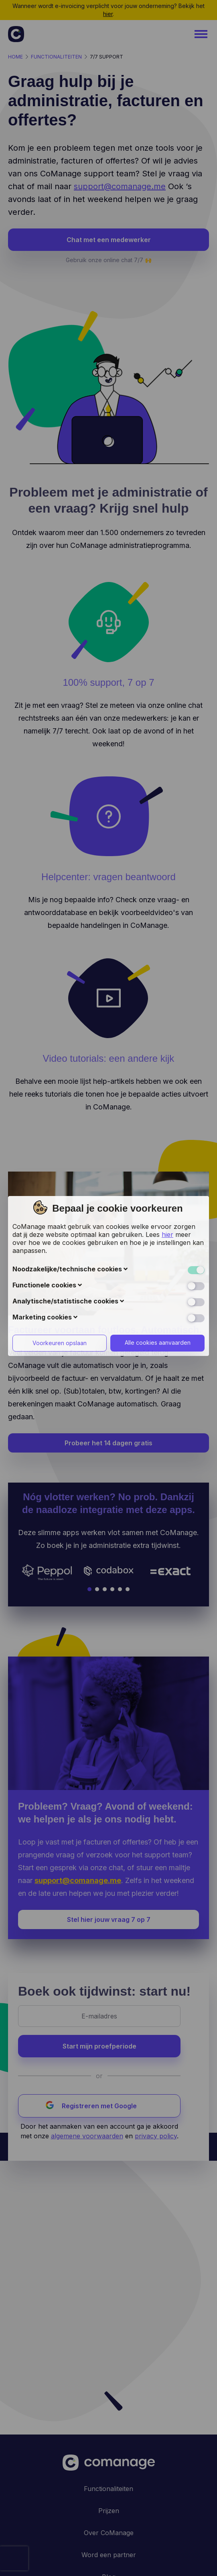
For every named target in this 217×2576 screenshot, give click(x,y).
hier (167, 1102)
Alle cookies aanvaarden (158, 1209)
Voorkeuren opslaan (59, 1210)
